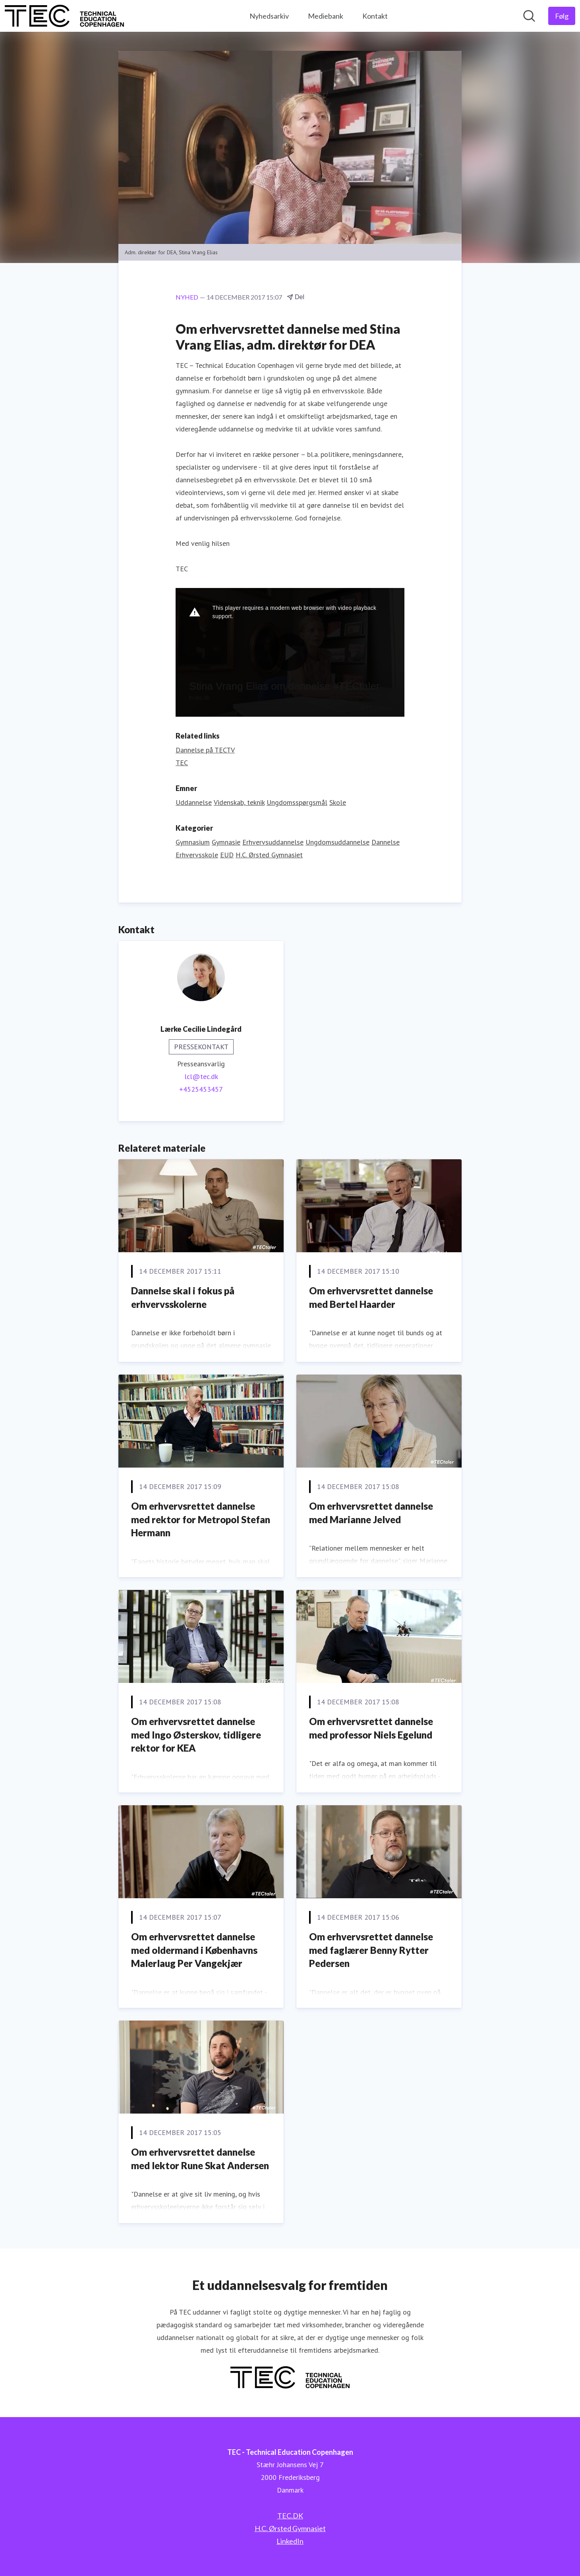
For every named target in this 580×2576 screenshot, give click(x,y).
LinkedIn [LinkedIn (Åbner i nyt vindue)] (290, 2541)
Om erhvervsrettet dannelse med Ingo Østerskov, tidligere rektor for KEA (196, 1734)
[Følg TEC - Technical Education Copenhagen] (561, 16)
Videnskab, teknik (239, 802)
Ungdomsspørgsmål (297, 802)
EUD (227, 854)
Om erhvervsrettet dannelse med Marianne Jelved (371, 1512)
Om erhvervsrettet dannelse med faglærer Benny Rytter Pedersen (371, 1950)
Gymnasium (193, 842)
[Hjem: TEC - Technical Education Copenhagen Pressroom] (64, 16)
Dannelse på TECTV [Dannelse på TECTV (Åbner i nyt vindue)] (205, 749)
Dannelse (385, 842)
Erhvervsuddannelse (273, 842)
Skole (337, 802)
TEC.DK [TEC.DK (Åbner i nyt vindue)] (290, 2515)
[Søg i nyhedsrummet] (529, 16)
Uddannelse (194, 802)
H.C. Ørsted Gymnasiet (269, 854)
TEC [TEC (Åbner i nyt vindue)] (182, 762)
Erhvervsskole (197, 854)
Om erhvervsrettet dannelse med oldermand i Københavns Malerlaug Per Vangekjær (194, 1950)
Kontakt (375, 16)
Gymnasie (226, 842)
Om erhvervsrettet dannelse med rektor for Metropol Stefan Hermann (200, 1519)
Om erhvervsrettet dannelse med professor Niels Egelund (371, 1728)
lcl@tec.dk (201, 1076)
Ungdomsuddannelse (337, 842)
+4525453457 (201, 1089)
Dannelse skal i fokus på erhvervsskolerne (182, 1297)
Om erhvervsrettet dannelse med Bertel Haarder (371, 1297)
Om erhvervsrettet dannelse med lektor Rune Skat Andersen (200, 2158)
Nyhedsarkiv (269, 16)
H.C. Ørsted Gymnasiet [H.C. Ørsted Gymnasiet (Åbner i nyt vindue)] (290, 2528)
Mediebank (325, 16)
